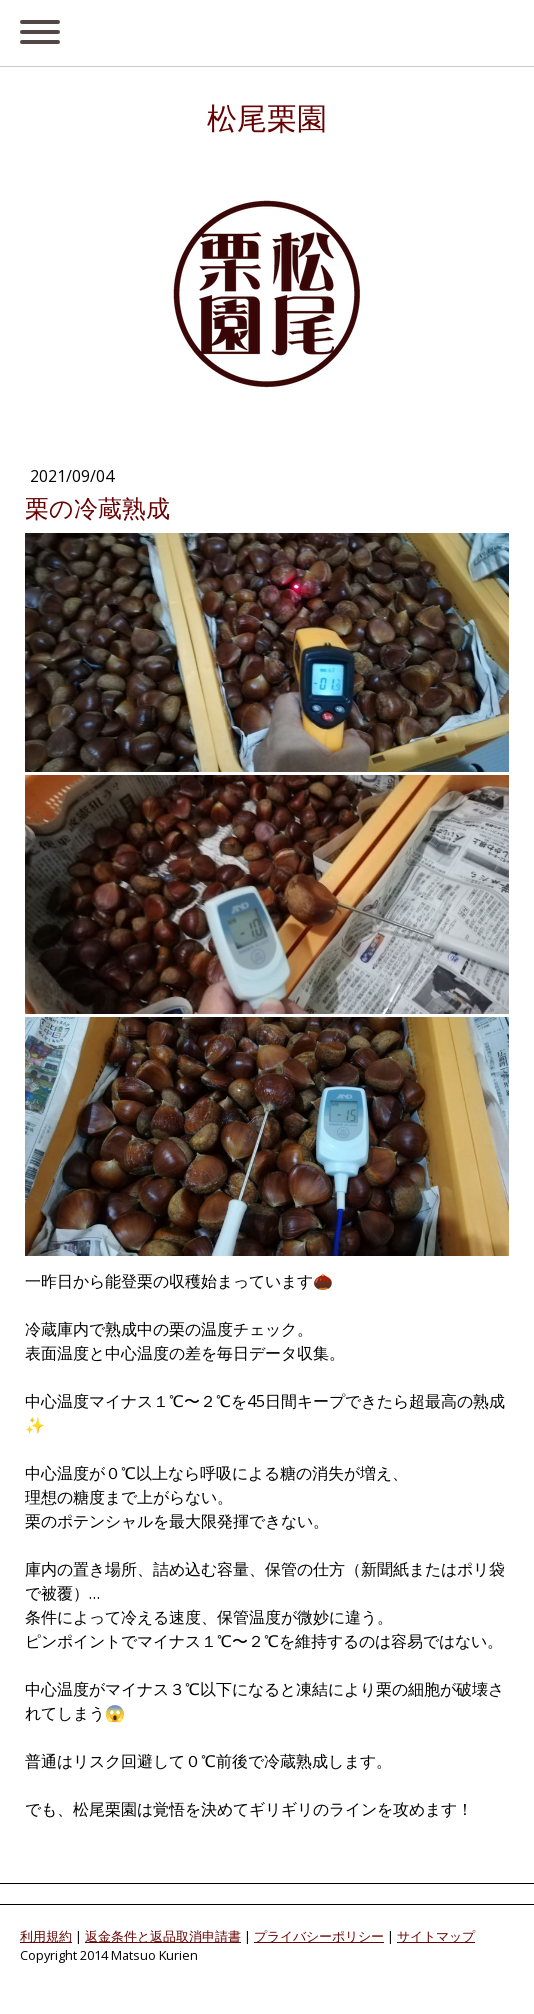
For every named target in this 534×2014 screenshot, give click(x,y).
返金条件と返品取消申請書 (163, 1936)
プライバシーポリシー (319, 1936)
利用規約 (46, 1936)
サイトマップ (436, 1936)
